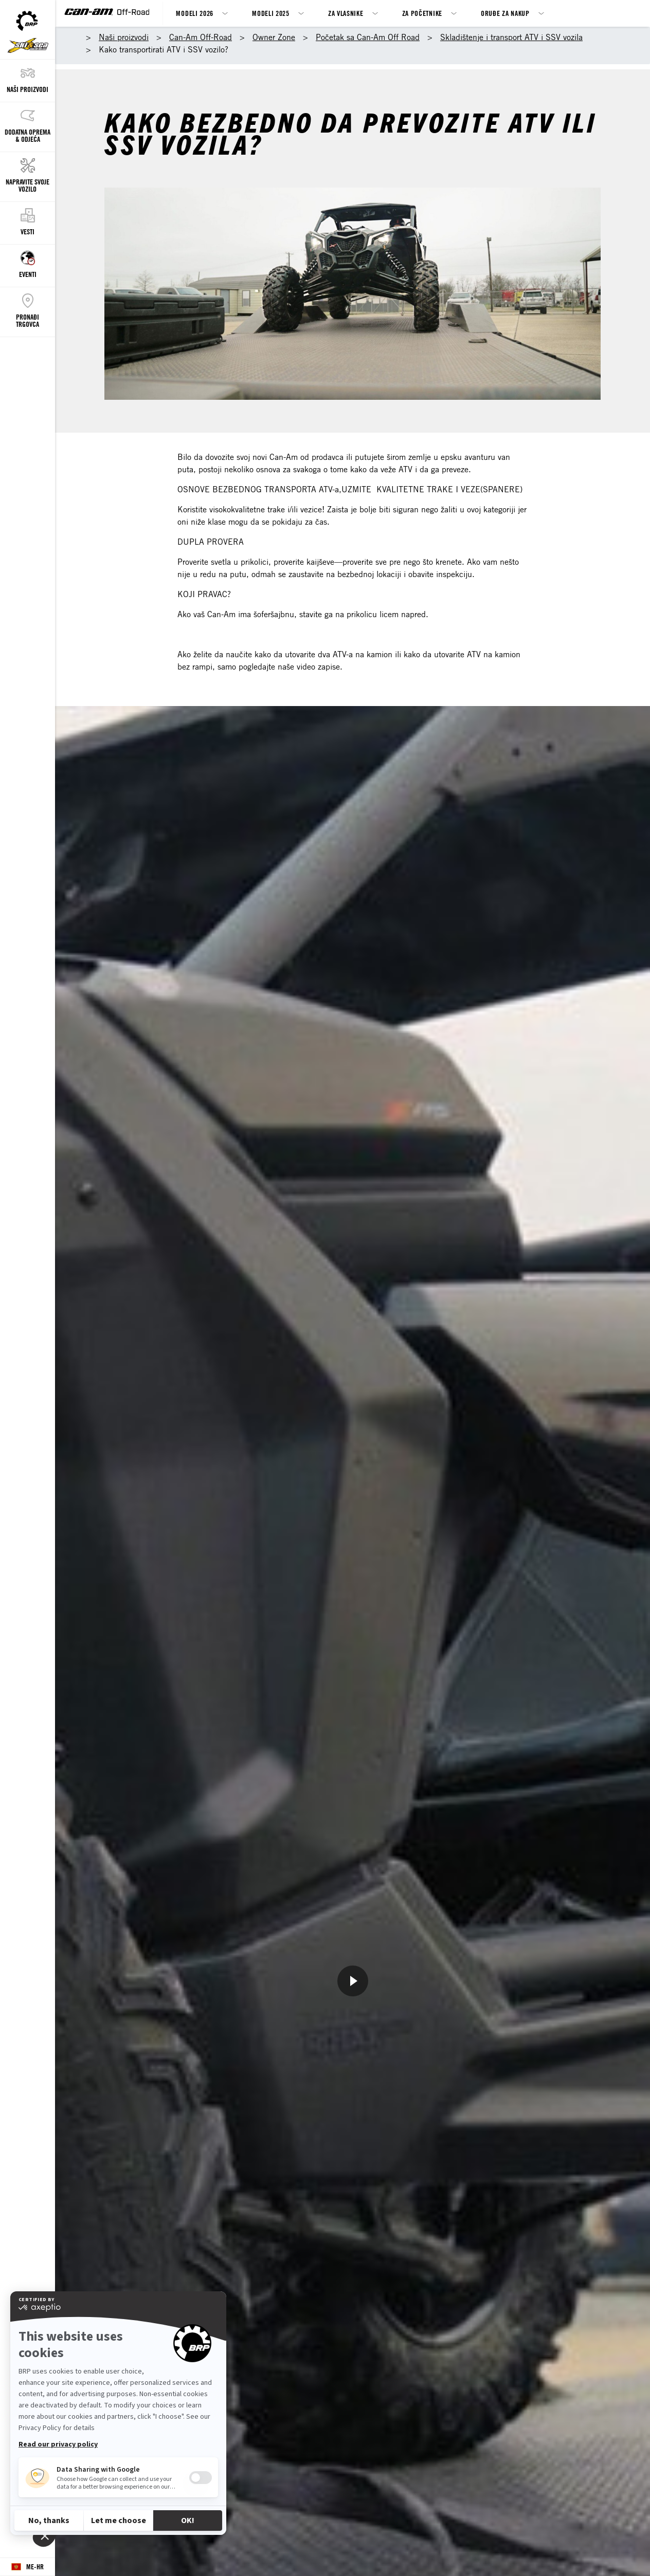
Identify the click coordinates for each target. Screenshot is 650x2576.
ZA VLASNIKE (346, 13)
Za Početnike (422, 13)
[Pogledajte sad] (352, 1981)
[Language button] (27, 2567)
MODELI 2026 (194, 13)
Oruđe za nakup (505, 13)
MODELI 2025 (271, 13)
